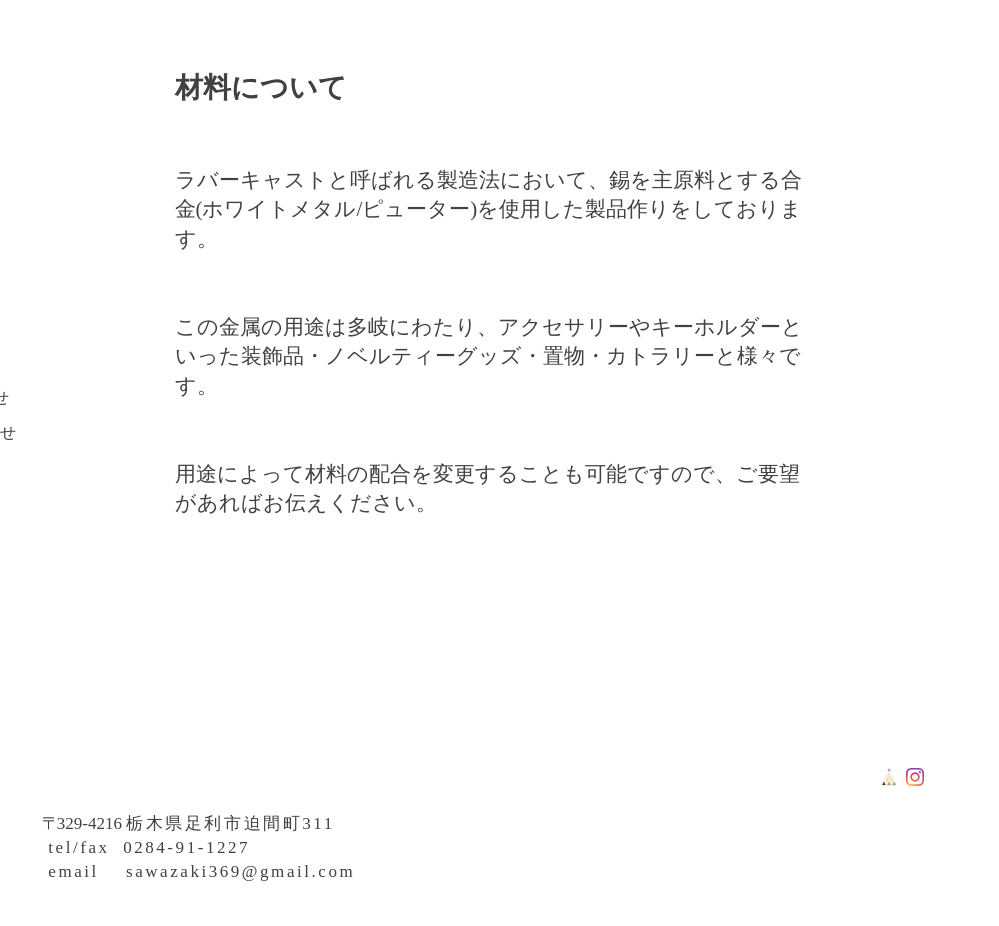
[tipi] (889, 777)
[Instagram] (915, 777)
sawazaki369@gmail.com (240, 871)
